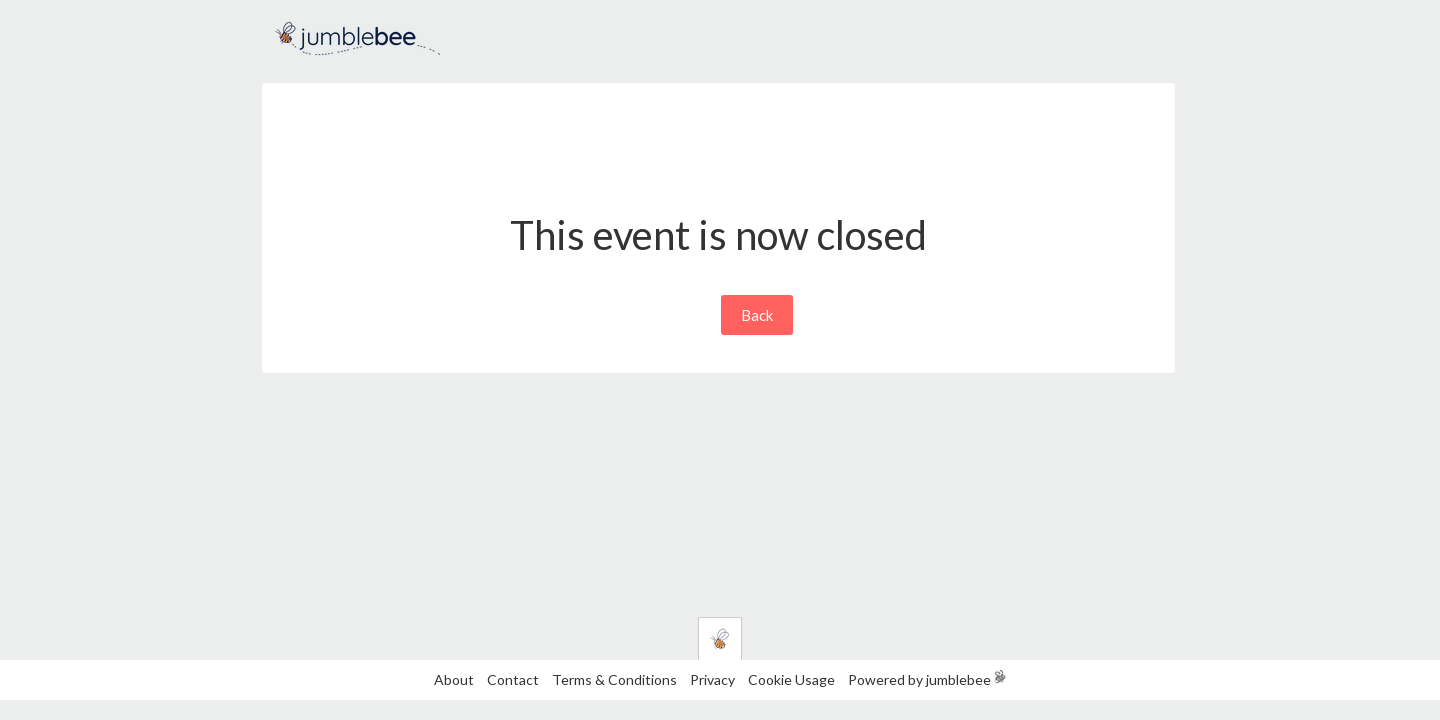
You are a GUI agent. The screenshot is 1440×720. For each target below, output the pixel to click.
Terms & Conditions (616, 679)
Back (757, 315)
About (454, 679)
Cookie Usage (791, 679)
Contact (513, 679)
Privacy (712, 679)
